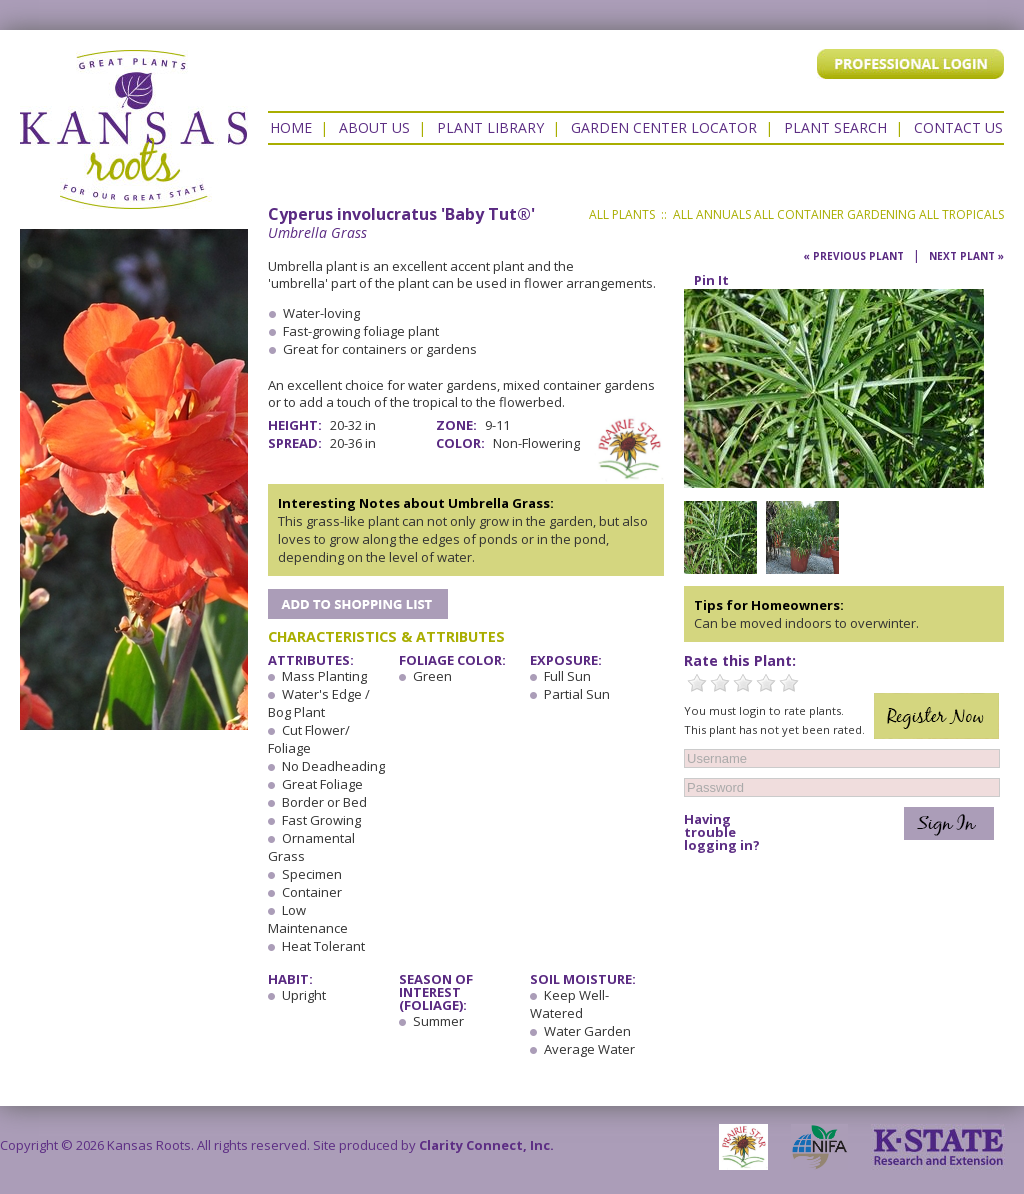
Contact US (958, 127)
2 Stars (720, 683)
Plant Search (835, 127)
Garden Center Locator (664, 127)
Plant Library (490, 127)
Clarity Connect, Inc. (486, 1145)
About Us (374, 127)
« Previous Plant (853, 256)
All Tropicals (961, 214)
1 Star (697, 683)
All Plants (622, 214)
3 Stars (743, 683)
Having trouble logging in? (722, 832)
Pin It (711, 280)
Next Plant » (966, 256)
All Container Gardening (835, 214)
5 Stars (789, 683)
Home (291, 127)
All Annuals (712, 214)
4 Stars (766, 683)
